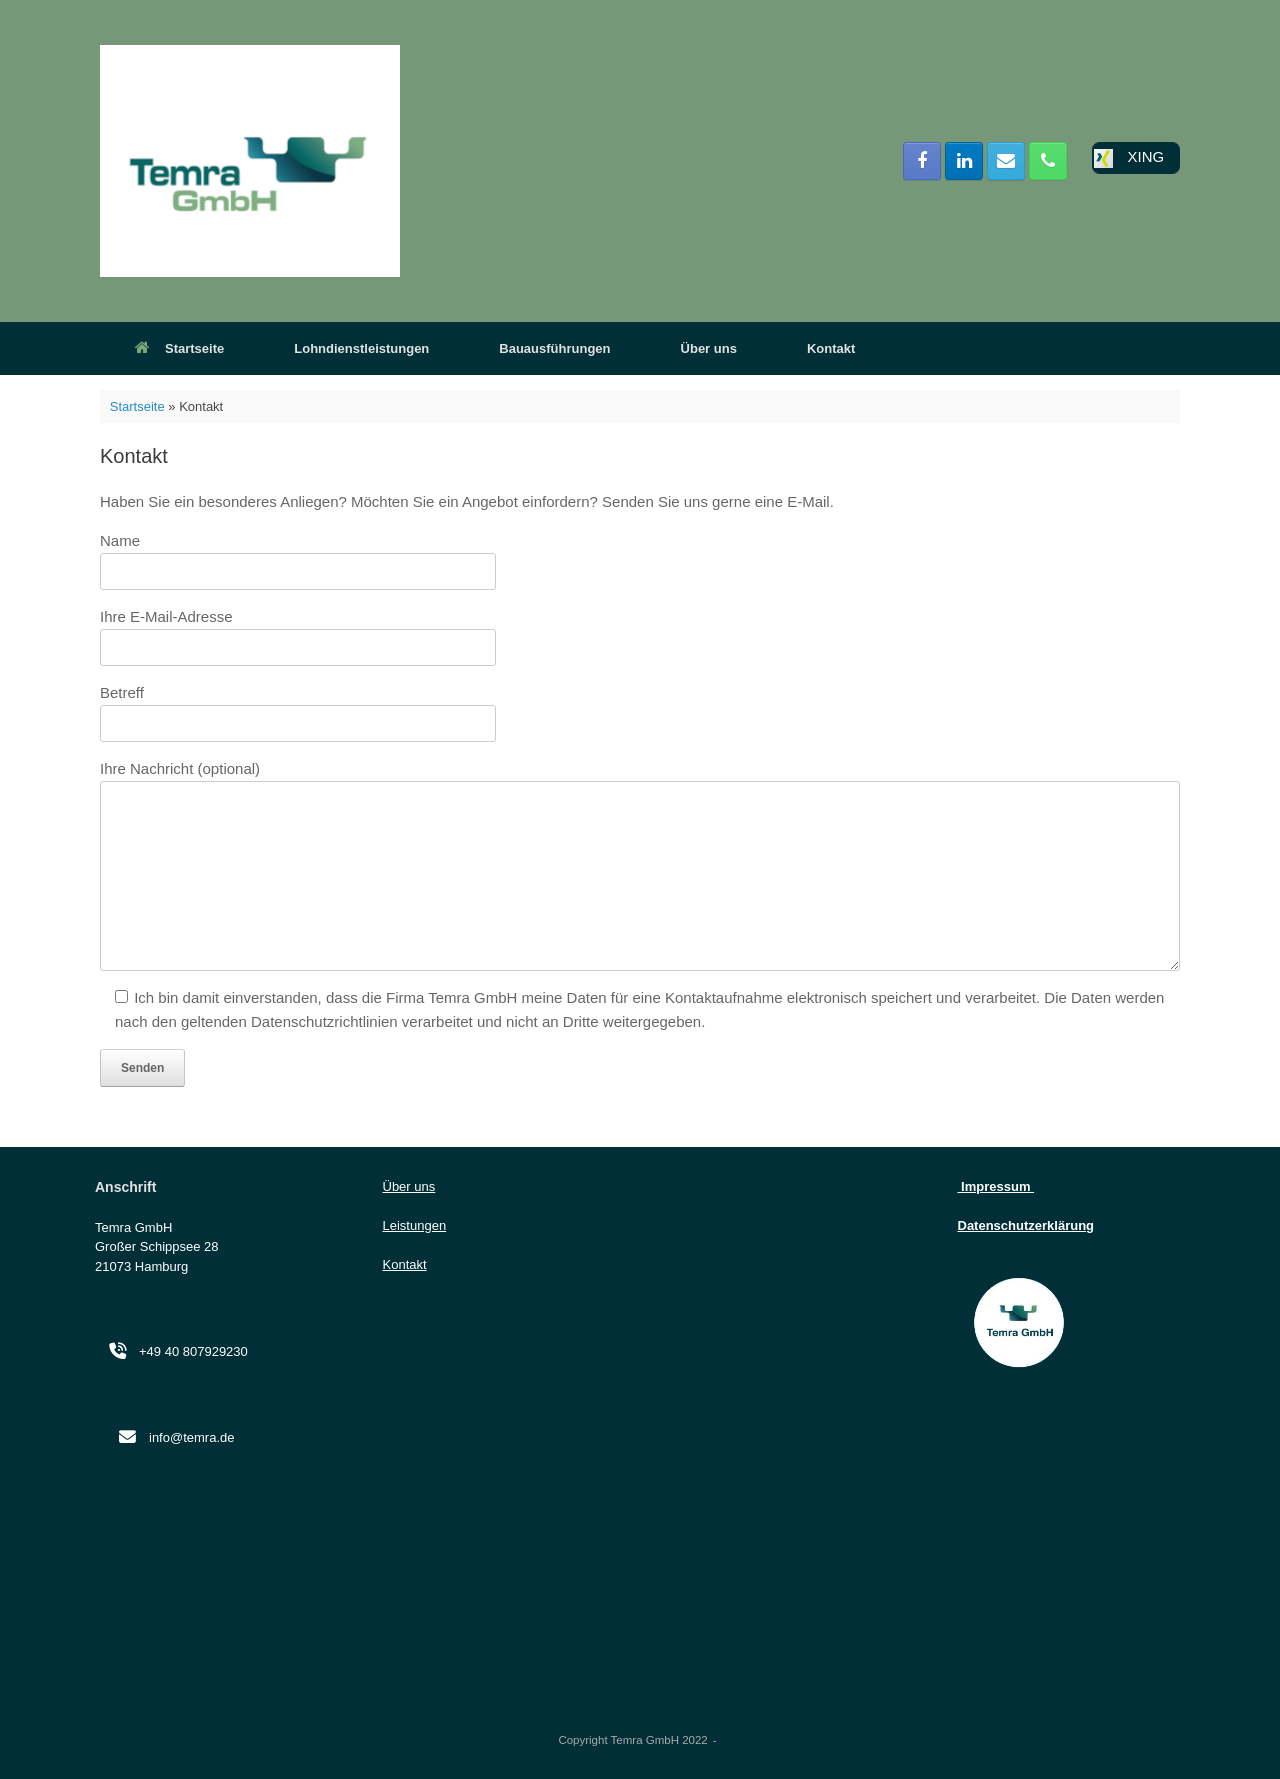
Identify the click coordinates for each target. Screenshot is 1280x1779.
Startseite (179, 348)
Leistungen (415, 1225)
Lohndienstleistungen (361, 348)
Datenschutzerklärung (1026, 1225)
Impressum (996, 1186)
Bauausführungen (554, 348)
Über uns (709, 348)
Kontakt (831, 348)
